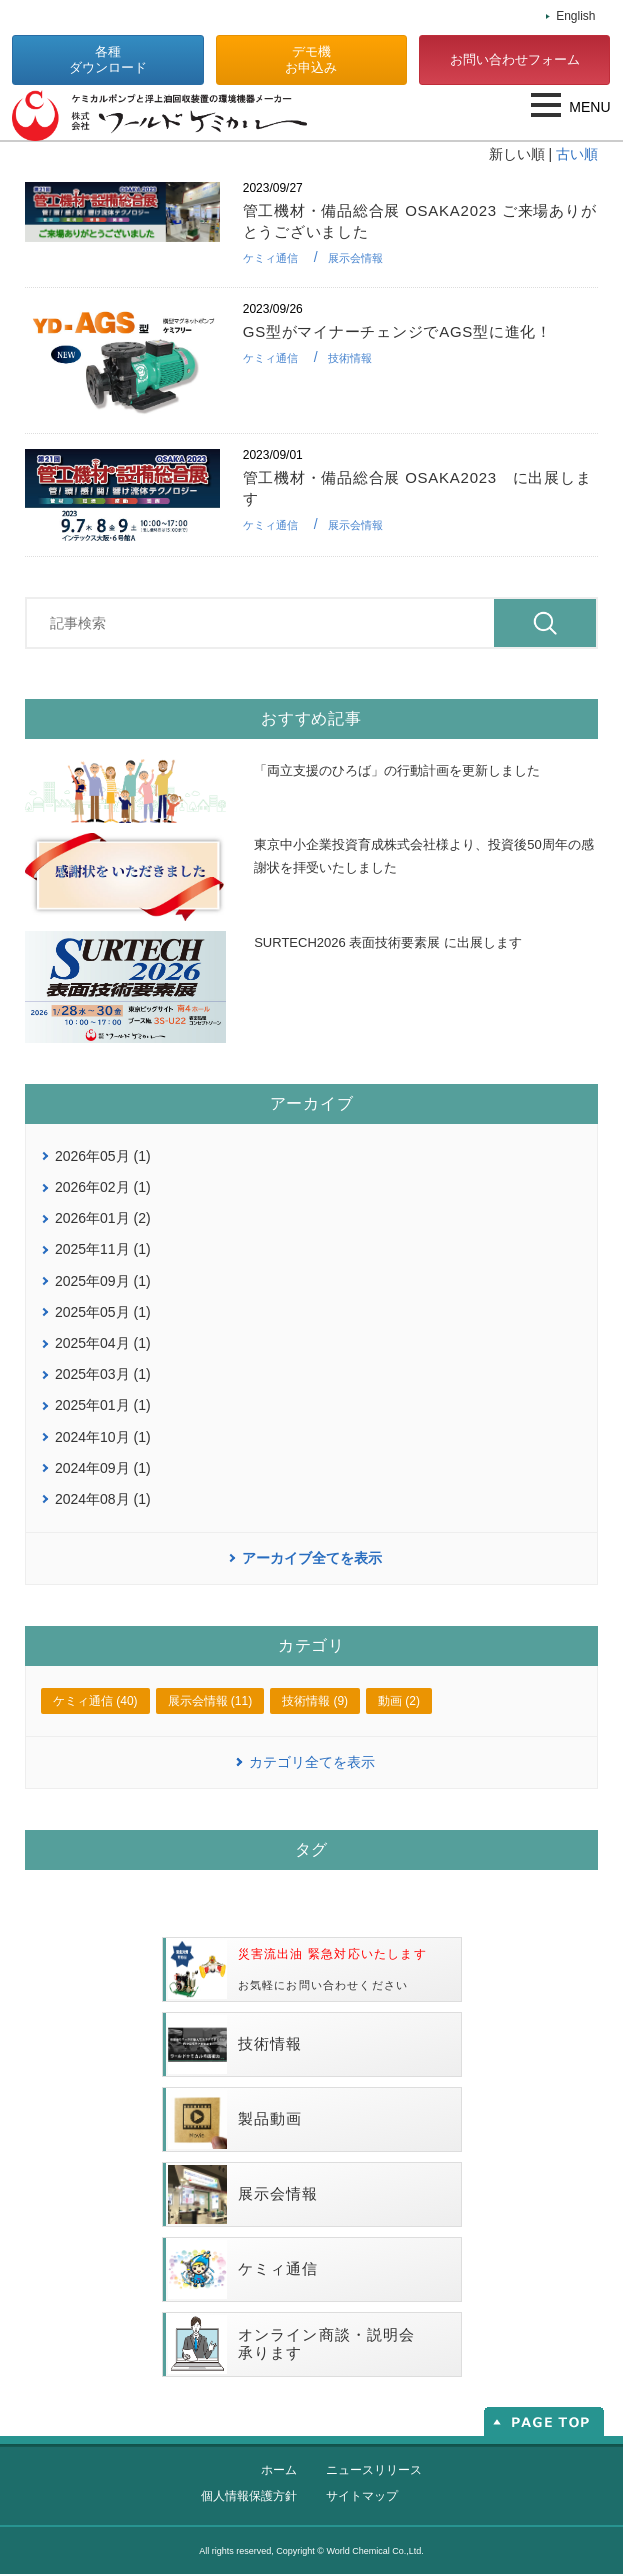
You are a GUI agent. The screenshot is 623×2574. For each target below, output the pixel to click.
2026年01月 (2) (103, 1218)
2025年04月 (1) (103, 1343)
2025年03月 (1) (103, 1374)
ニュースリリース (374, 2470)
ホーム (279, 2470)
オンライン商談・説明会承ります (292, 2344)
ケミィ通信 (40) (95, 1701)
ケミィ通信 (270, 258)
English (575, 16)
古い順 (577, 154)
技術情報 (350, 358)
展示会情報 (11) (210, 1701)
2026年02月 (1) (103, 1187)
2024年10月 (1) (103, 1437)
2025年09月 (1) (103, 1281)
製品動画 (235, 2119)
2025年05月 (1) (103, 1312)
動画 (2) (399, 1701)
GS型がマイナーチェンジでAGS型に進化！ (397, 331)
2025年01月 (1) (103, 1405)
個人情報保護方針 (249, 2496)
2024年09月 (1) (103, 1468)
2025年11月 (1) (103, 1249)
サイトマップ (362, 2496)
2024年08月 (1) (103, 1499)
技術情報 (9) (315, 1701)
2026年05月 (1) (103, 1156)
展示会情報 (355, 258)
